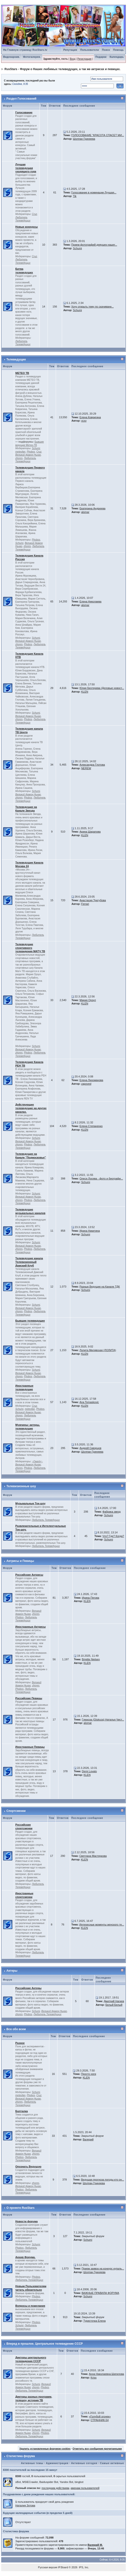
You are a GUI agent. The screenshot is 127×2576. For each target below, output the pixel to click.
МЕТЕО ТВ (22, 373)
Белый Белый (113, 2004)
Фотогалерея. (32, 57)
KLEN (84, 691)
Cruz (34, 214)
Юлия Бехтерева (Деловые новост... (101, 688)
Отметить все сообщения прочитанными (97, 2448)
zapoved (86, 1083)
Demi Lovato (89, 1771)
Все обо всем (16, 2029)
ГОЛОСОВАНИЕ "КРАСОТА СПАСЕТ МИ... (97, 135)
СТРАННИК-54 (100, 2420)
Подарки (101, 57)
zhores (19, 458)
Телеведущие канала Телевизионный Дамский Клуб (29, 1262)
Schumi (77, 248)
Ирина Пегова (90, 1597)
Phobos (31, 451)
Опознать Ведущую (28, 2166)
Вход (72, 59)
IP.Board (63, 2567)
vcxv (84, 420)
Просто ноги (88, 2073)
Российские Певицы (28, 1698)
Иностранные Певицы (30, 1746)
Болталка (21, 2111)
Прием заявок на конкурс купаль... (103, 2268)
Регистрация (84, 59)
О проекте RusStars (21, 2208)
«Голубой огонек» (100, 2416)
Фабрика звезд (112, 1511)
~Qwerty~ (37, 1461)
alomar (85, 512)
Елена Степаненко (91, 1126)
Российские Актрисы (29, 1574)
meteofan (20, 451)
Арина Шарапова (90, 831)
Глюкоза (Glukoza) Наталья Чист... (103, 1719)
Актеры (12, 1970)
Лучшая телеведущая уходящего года (25, 168)
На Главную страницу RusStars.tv (25, 50)
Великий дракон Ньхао (28, 455)
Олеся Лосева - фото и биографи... (101, 1178)
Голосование (23, 112)
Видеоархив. (11, 57)
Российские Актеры (28, 1988)
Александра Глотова (92, 764)
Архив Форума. (25, 2257)
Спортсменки (16, 1811)
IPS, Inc (83, 2567)
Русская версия (47, 2567)
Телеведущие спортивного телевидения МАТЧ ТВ (30, 948)
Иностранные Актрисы (30, 1626)
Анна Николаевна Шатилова (106, 2373)
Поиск (106, 50)
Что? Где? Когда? (113, 1536)
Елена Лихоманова (91, 1080)
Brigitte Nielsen (91, 1659)
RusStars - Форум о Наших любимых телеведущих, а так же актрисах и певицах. (62, 69)
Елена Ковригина (90, 417)
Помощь (118, 50)
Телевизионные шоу (21, 1486)
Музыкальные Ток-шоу (30, 1503)
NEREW (86, 768)
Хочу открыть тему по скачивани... (92, 306)
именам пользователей (85, 2488)
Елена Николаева (90, 601)
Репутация (70, 50)
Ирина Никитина (89, 1230)
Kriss (93, 2377)
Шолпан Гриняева (84, 138)
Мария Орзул (87, 1000)
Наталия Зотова (25, 2505)
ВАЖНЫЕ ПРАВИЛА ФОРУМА (100, 2292)
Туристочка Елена (94, 2320)
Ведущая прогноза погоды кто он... (102, 2179)
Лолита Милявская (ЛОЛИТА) (97, 1350)
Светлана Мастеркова (93, 1855)
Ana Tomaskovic (89, 1402)
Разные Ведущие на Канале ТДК (99, 1286)
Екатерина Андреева (92, 508)
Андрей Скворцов (90, 1448)
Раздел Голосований (22, 98)
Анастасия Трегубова (92, 900)
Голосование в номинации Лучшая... (93, 192)
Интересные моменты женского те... (101, 1924)
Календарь (117, 57)
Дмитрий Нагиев (114, 2001)
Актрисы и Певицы (20, 1561)
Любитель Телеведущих (22, 219)
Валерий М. (95, 2544)
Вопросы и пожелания (30, 2305)
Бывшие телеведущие (30, 1320)
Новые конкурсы (26, 226)
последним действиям (55, 2488)
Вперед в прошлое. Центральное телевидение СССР (45, 2343)
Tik (74, 196)
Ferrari (85, 903)
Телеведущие (16, 359)
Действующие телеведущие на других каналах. (31, 1108)
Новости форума (26, 2221)
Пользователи (89, 50)
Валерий (88, 2139)
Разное (19, 2043)
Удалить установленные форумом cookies (45, 2448)
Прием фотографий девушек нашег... (94, 244)
